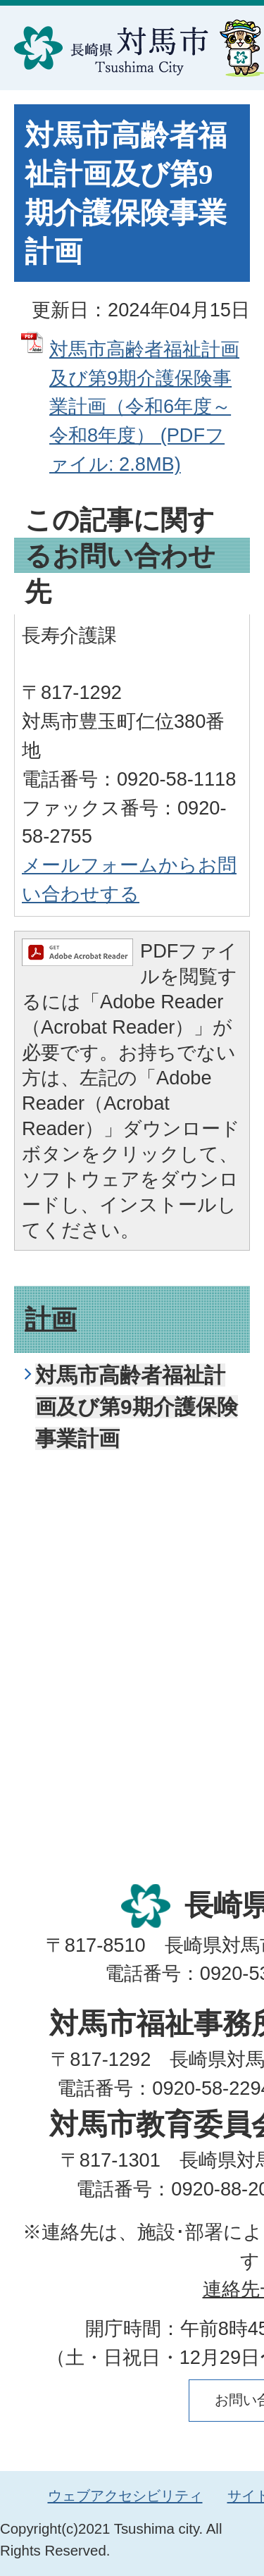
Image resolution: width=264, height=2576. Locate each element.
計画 (51, 1319)
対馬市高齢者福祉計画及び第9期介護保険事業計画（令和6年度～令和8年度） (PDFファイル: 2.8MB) (144, 406)
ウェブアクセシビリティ (125, 2495)
